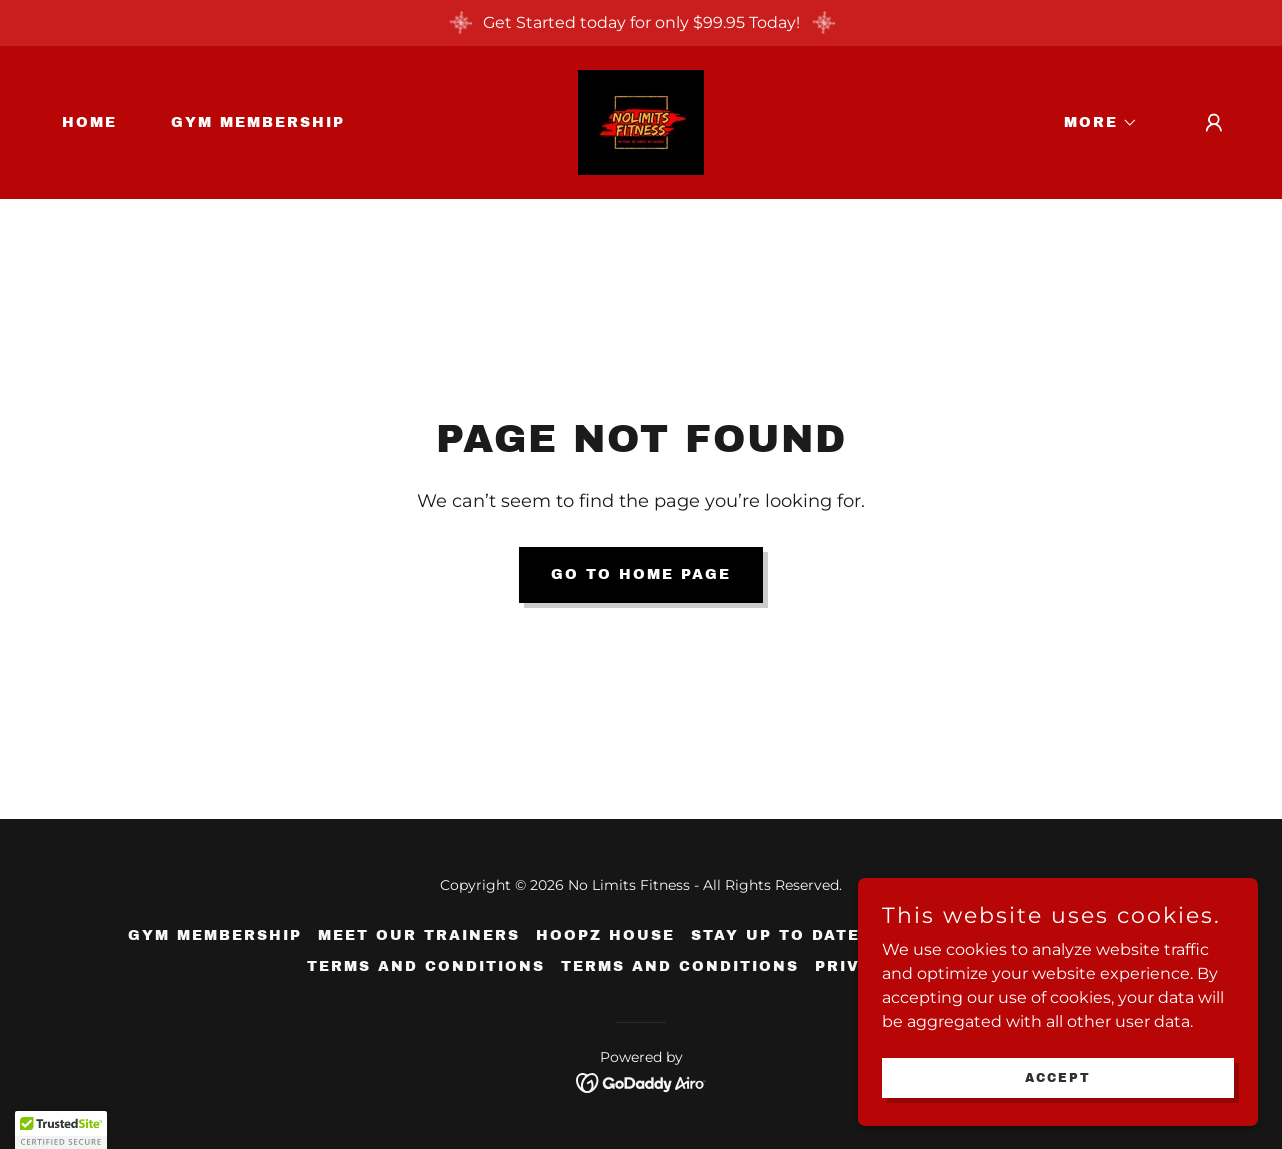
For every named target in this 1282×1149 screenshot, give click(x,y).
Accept (1058, 1077)
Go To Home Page (641, 574)
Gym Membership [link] (258, 122)
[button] (1094, 123)
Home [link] (89, 122)
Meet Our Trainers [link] (419, 935)
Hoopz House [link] (605, 935)
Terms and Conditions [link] (426, 966)
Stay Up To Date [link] (775, 935)
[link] (641, 121)
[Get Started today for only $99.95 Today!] (641, 23)
